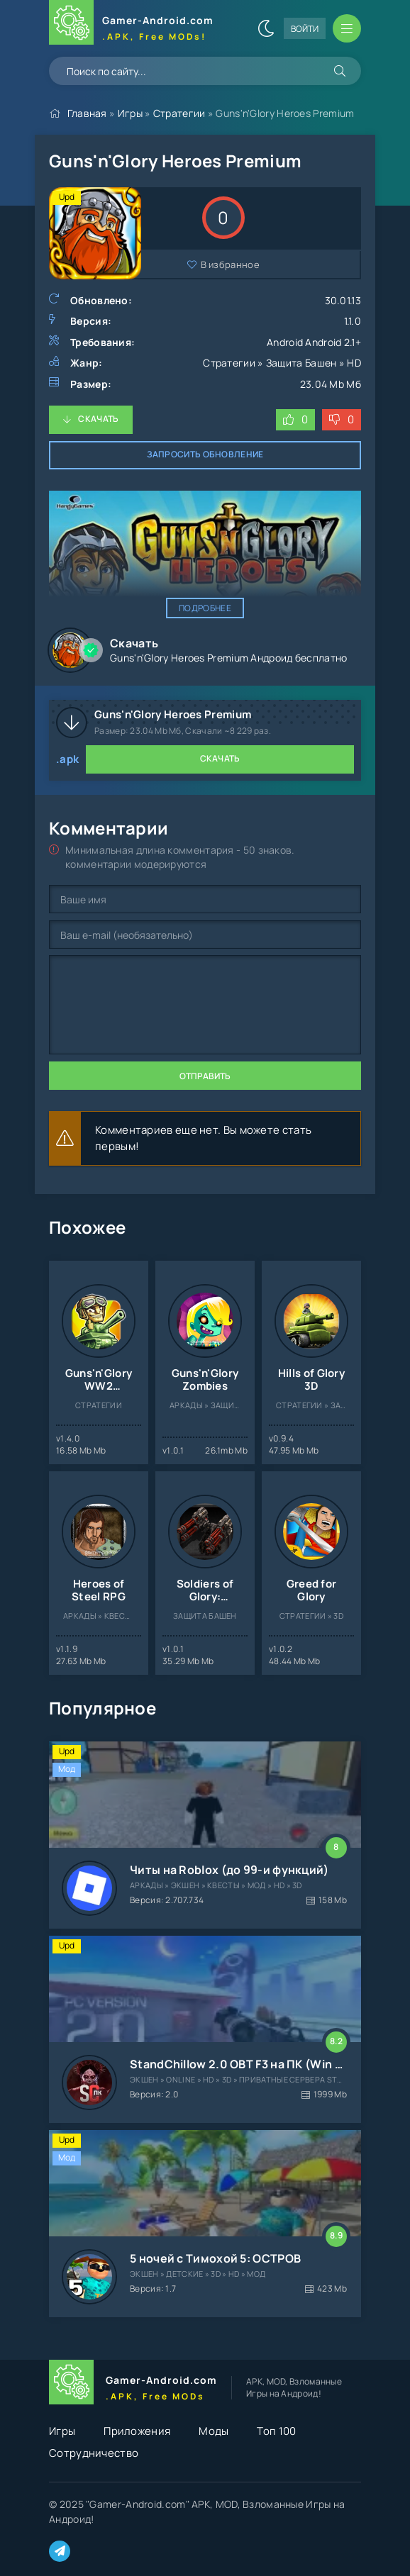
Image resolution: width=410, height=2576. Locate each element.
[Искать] (339, 71)
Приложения (137, 2431)
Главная (87, 113)
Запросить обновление (205, 454)
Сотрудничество (93, 2453)
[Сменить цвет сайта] (266, 28)
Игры (130, 113)
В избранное (230, 264)
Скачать (98, 419)
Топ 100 (276, 2431)
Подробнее (205, 608)
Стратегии (179, 113)
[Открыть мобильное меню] (347, 28)
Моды (213, 2431)
